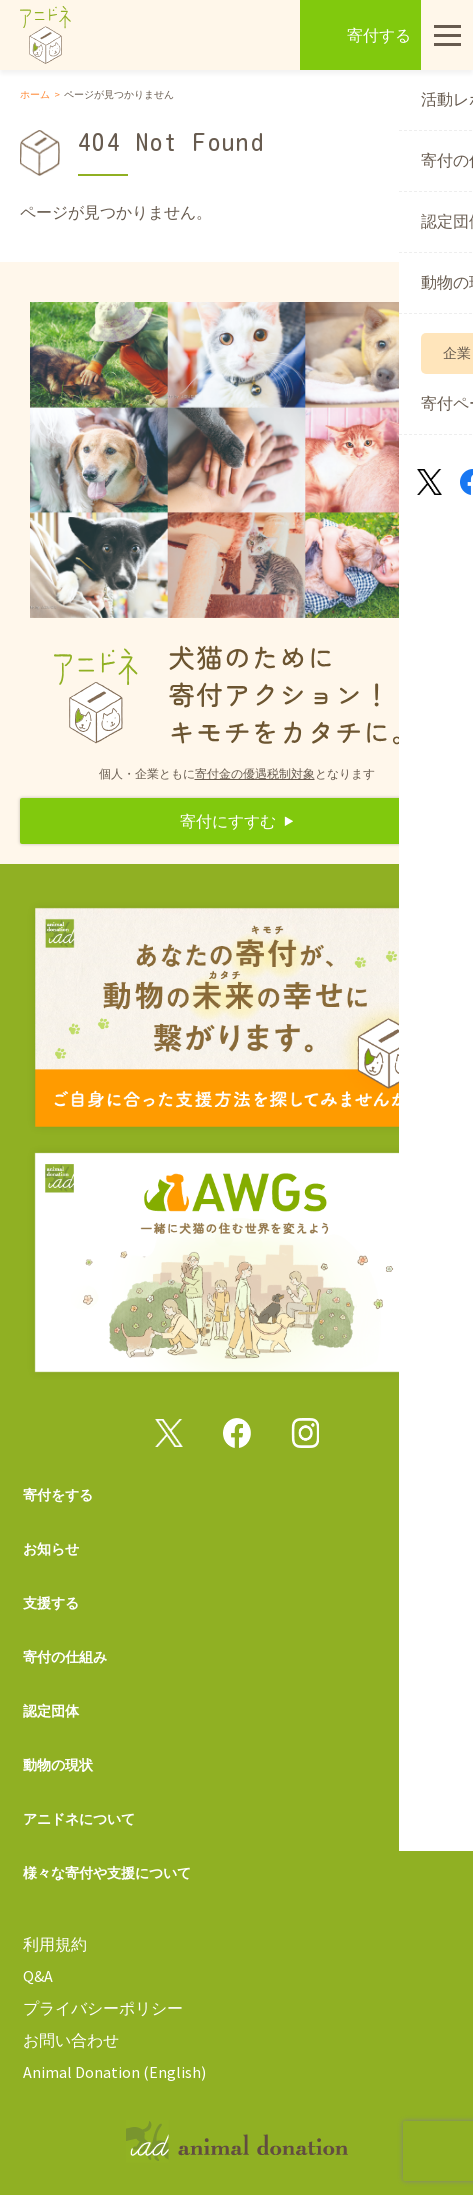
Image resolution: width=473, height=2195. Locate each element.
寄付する (379, 35)
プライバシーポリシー (103, 2008)
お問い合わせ (71, 2040)
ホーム (35, 94)
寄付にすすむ (228, 821)
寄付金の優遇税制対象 (255, 773)
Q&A (38, 1976)
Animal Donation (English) (114, 2072)
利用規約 (55, 1944)
